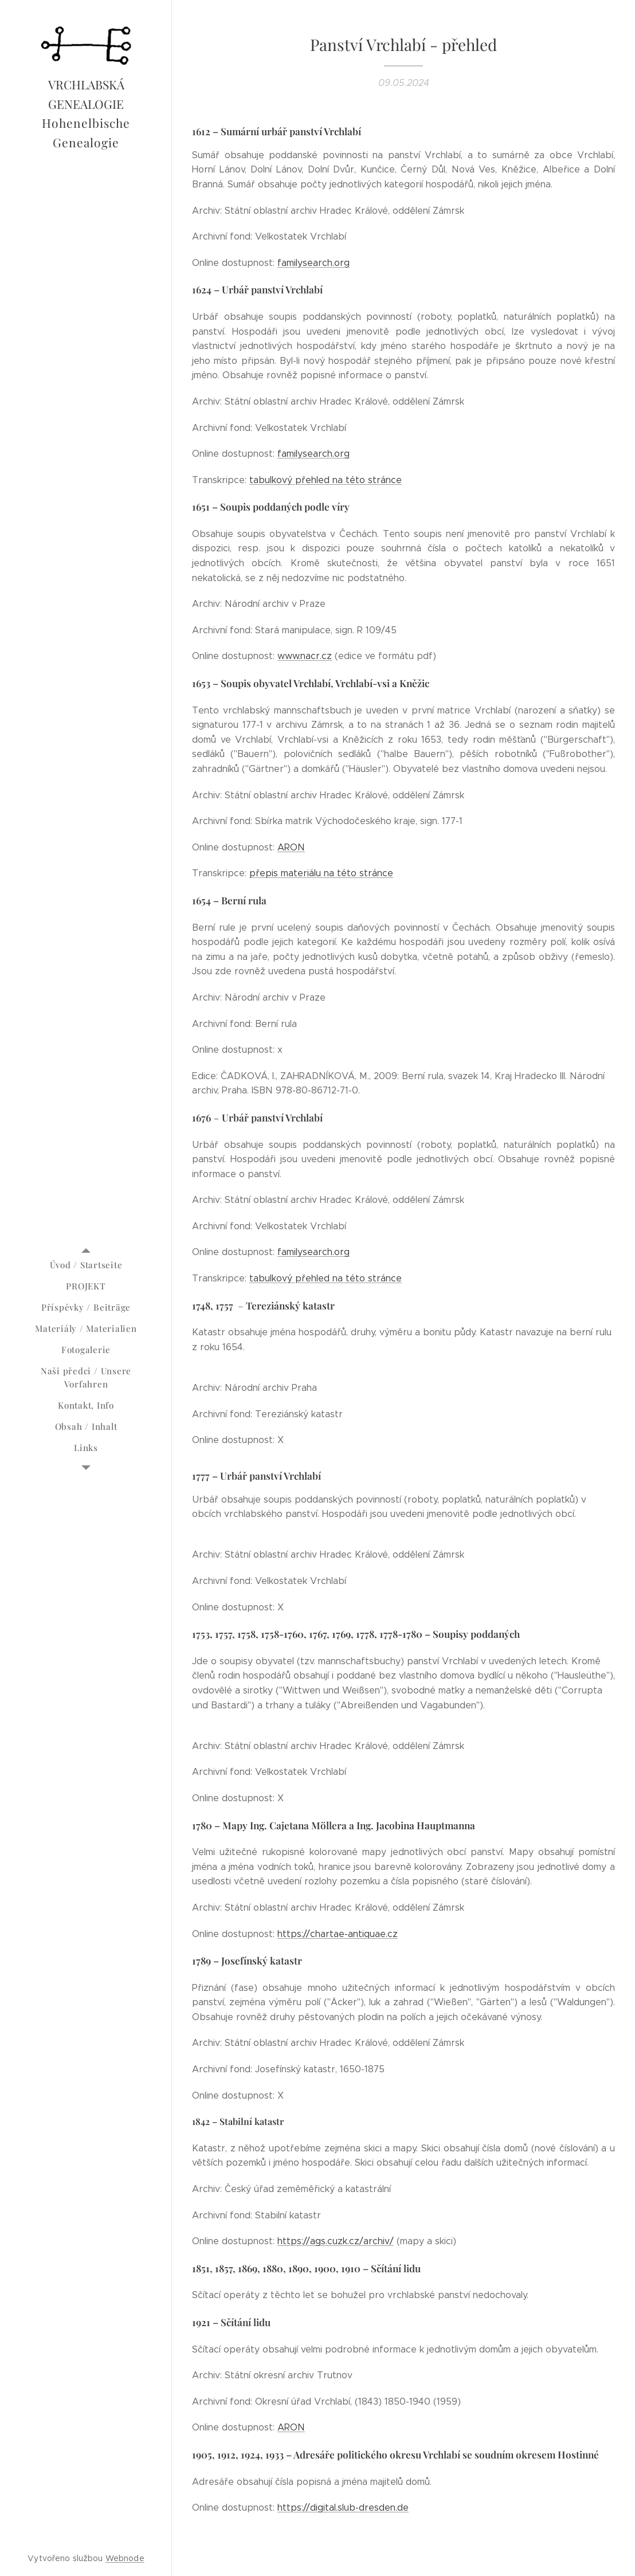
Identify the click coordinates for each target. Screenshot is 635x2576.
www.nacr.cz (304, 655)
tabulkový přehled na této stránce (325, 480)
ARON (291, 847)
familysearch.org (313, 262)
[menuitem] (85, 1265)
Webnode (124, 2558)
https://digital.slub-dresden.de (343, 2507)
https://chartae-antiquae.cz (337, 1933)
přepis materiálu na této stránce (321, 873)
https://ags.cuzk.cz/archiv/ (335, 2241)
